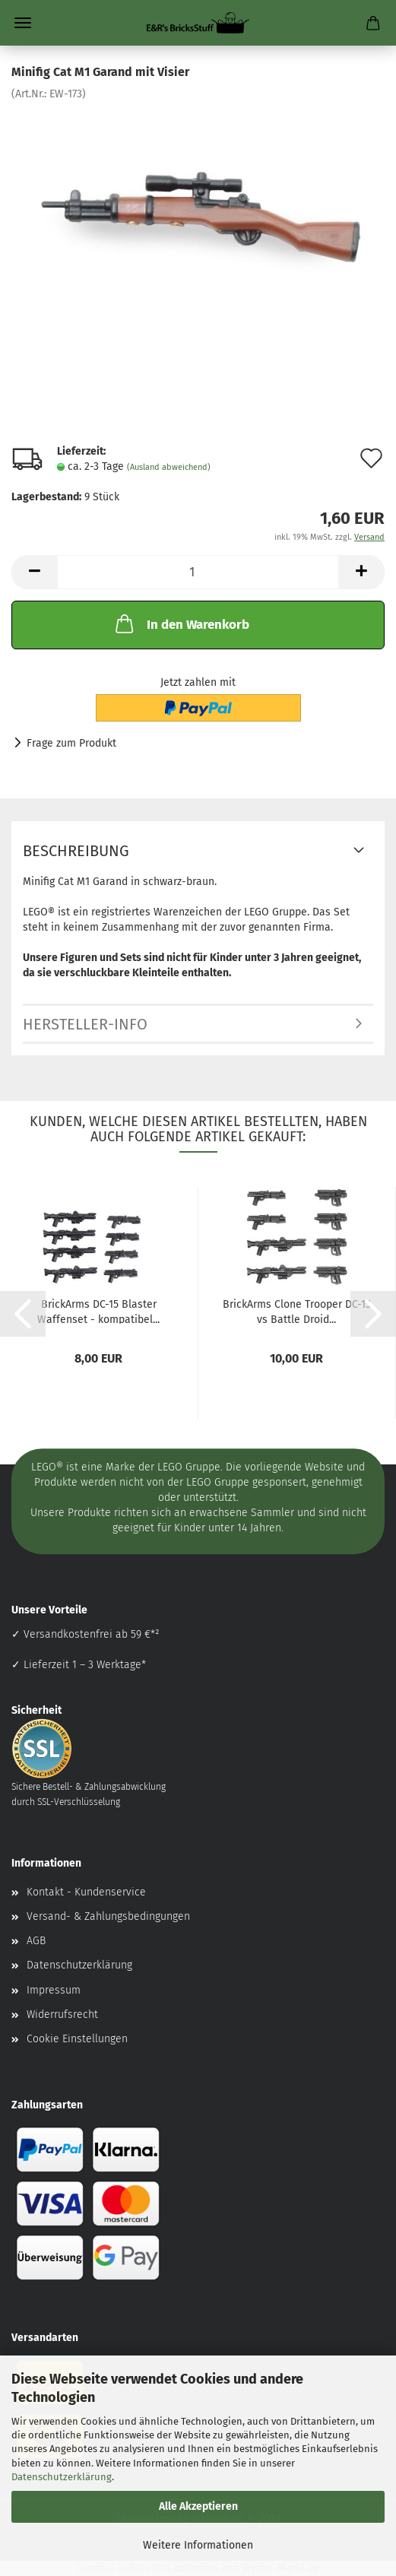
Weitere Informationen (198, 2545)
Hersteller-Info (85, 1024)
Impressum (54, 1990)
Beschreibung (76, 851)
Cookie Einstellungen (77, 2038)
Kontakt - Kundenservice (86, 1892)
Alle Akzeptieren (198, 2506)
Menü (22, 23)
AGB (36, 1940)
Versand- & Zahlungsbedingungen (108, 1916)
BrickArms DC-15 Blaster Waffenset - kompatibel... (98, 1311)
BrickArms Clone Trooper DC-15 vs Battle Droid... (297, 1311)
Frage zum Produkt (71, 743)
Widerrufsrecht (62, 2014)
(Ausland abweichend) (169, 467)
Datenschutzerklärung (61, 2476)
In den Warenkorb (180, 623)
